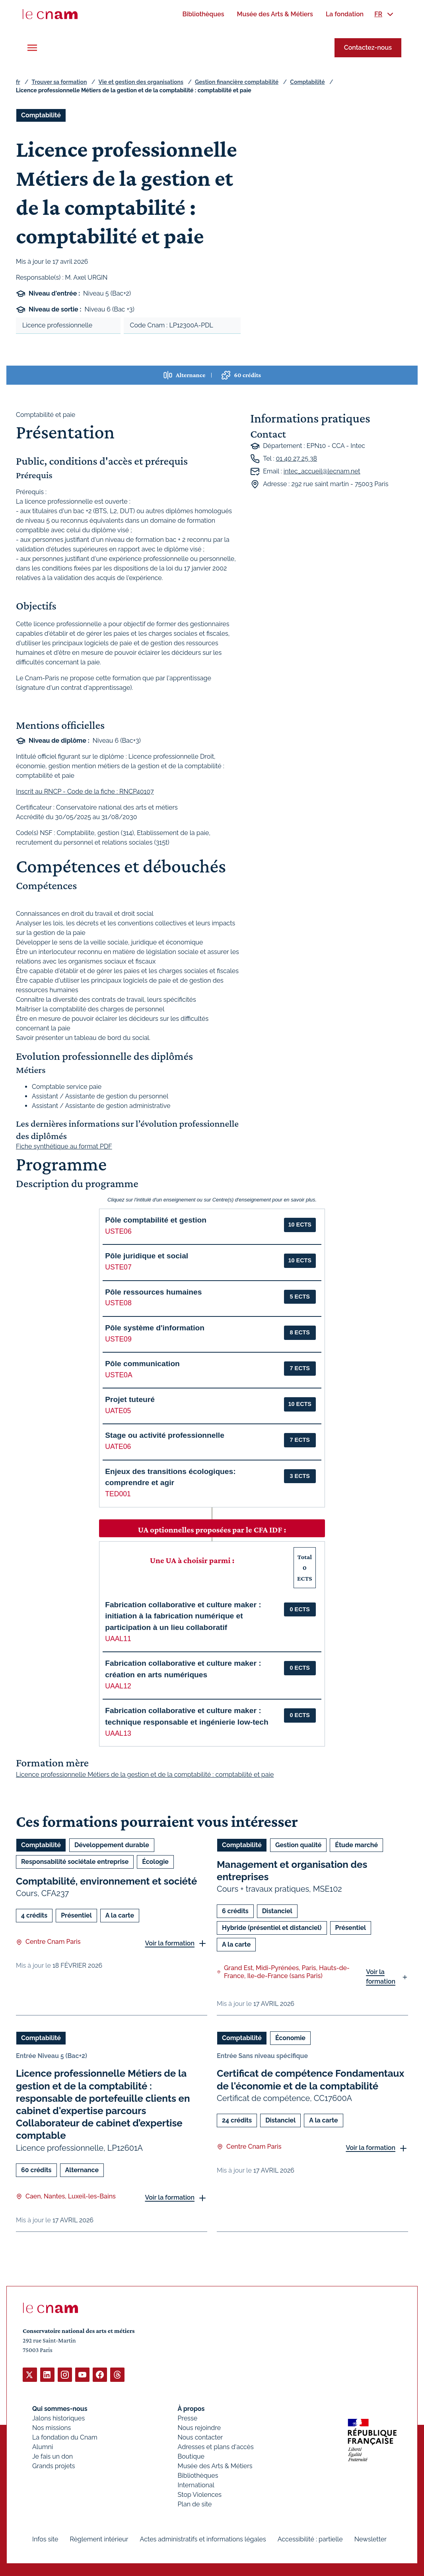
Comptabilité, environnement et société (106, 1881)
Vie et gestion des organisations (141, 82)
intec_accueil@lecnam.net (322, 471)
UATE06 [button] (118, 1447)
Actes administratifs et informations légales (203, 2539)
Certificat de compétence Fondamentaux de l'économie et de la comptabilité (310, 2080)
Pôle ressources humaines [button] (153, 1292)
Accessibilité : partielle (310, 2539)
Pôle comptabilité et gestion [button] (155, 1220)
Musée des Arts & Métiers (215, 2465)
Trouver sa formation (59, 82)
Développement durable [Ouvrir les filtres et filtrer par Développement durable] (111, 1845)
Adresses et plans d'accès (216, 2446)
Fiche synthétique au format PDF (64, 1147)
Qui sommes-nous (60, 2408)
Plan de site (195, 2504)
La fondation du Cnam (64, 2437)
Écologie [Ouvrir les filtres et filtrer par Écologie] (155, 1861)
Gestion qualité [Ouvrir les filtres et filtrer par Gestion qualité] (298, 1845)
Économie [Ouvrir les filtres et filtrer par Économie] (290, 2038)
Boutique (191, 2456)
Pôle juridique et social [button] (146, 1256)
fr (18, 82)
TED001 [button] (118, 1494)
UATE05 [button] (118, 1411)
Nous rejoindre (199, 2427)
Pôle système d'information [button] (154, 1328)
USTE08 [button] (118, 1303)
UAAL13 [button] (118, 1733)
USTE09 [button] (118, 1339)
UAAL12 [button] (118, 1686)
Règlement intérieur (99, 2539)
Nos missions (51, 2427)
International (196, 2484)
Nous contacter (200, 2437)
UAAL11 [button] (118, 1639)
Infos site (45, 2539)
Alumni (42, 2446)
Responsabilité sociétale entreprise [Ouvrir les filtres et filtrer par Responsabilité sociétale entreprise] (74, 1861)
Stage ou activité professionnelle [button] (164, 1435)
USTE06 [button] (118, 1231)
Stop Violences (200, 2494)
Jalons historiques (58, 2418)
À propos (191, 2408)
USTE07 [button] (118, 1267)
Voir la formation (169, 1943)
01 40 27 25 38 (296, 458)
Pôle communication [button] (142, 1363)
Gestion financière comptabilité (236, 82)
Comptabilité (307, 82)
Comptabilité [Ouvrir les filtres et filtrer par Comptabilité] (41, 115)
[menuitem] (203, 14)
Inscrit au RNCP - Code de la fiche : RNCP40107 (85, 791)
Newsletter (370, 2539)
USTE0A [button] (118, 1375)
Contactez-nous (368, 47)
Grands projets (53, 2465)
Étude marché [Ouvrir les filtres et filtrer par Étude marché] (356, 1845)
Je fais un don (52, 2456)
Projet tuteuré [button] (130, 1399)
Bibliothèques (198, 2475)
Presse (188, 2418)
